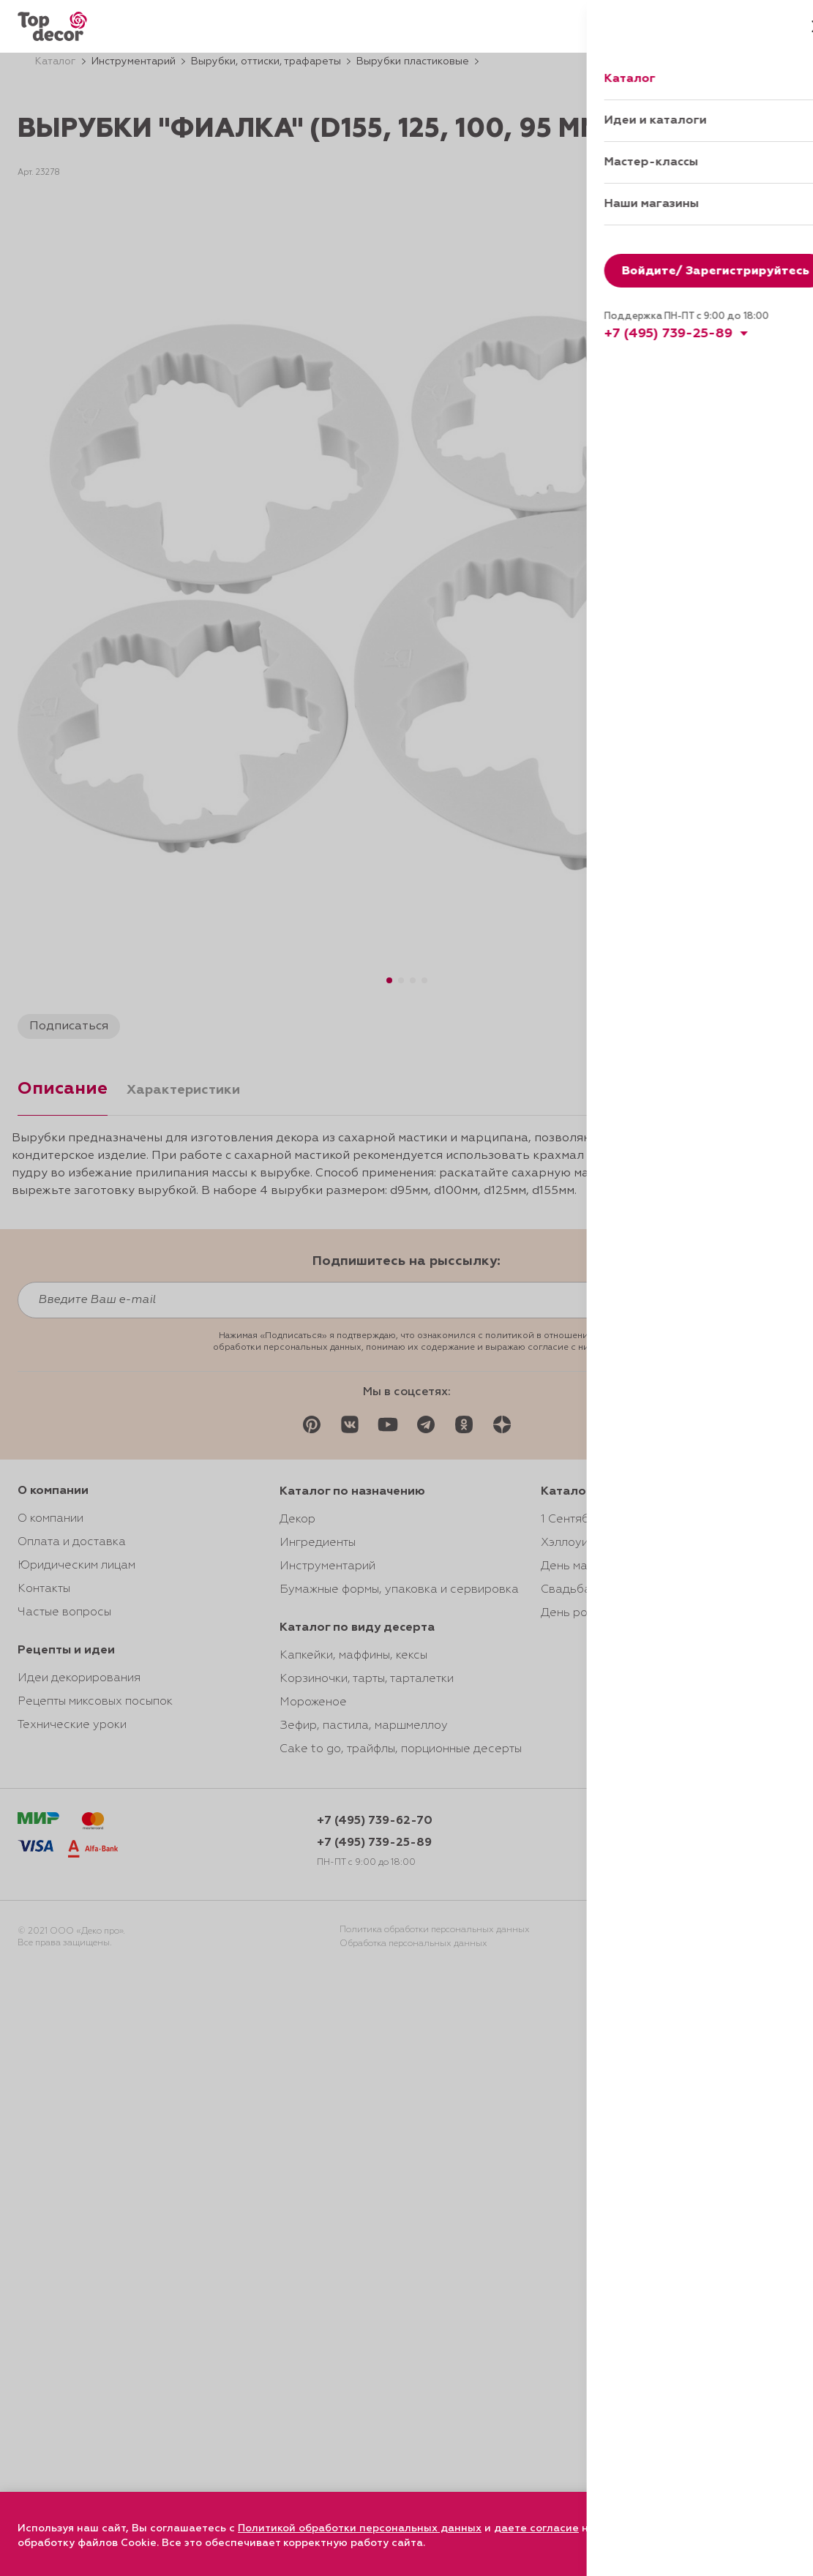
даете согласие (536, 2528)
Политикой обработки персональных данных (360, 2528)
